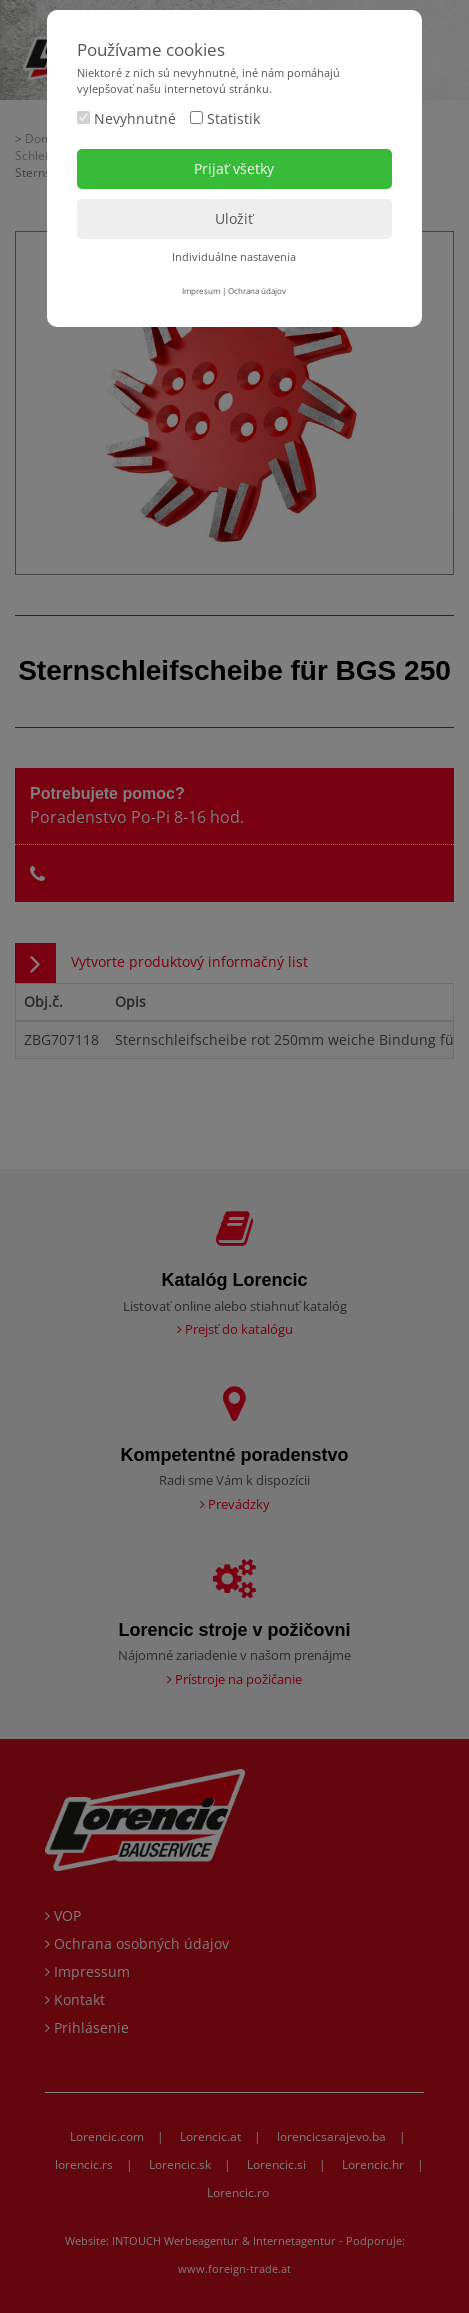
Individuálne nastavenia (234, 256)
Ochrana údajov (257, 290)
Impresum (201, 290)
